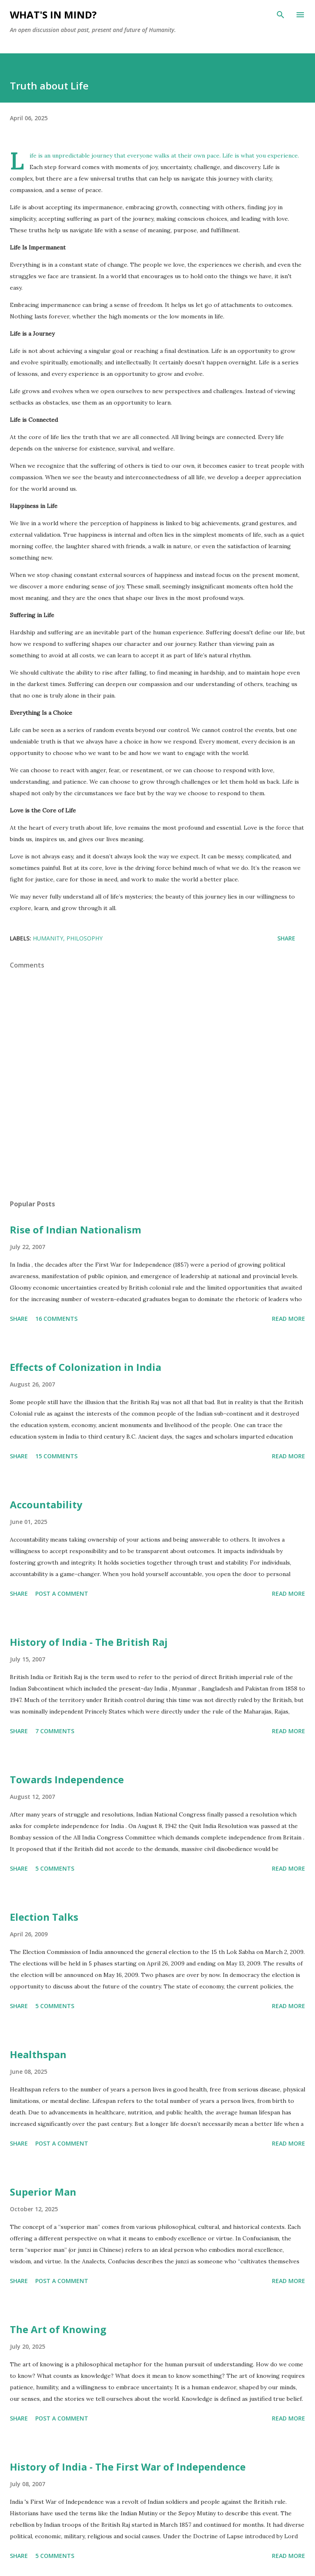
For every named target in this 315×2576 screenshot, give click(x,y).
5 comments (54, 1868)
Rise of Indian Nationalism (75, 1229)
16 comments (56, 1318)
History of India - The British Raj (89, 1642)
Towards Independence (67, 1779)
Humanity (48, 938)
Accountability (46, 1504)
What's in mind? (53, 14)
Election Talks (44, 1917)
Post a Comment (61, 1593)
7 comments (54, 1731)
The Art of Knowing (58, 2329)
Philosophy (84, 938)
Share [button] (286, 938)
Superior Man (43, 2192)
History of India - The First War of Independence (128, 2466)
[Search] (280, 15)
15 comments (56, 1456)
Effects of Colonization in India (85, 1367)
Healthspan (38, 2054)
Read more (288, 1318)
